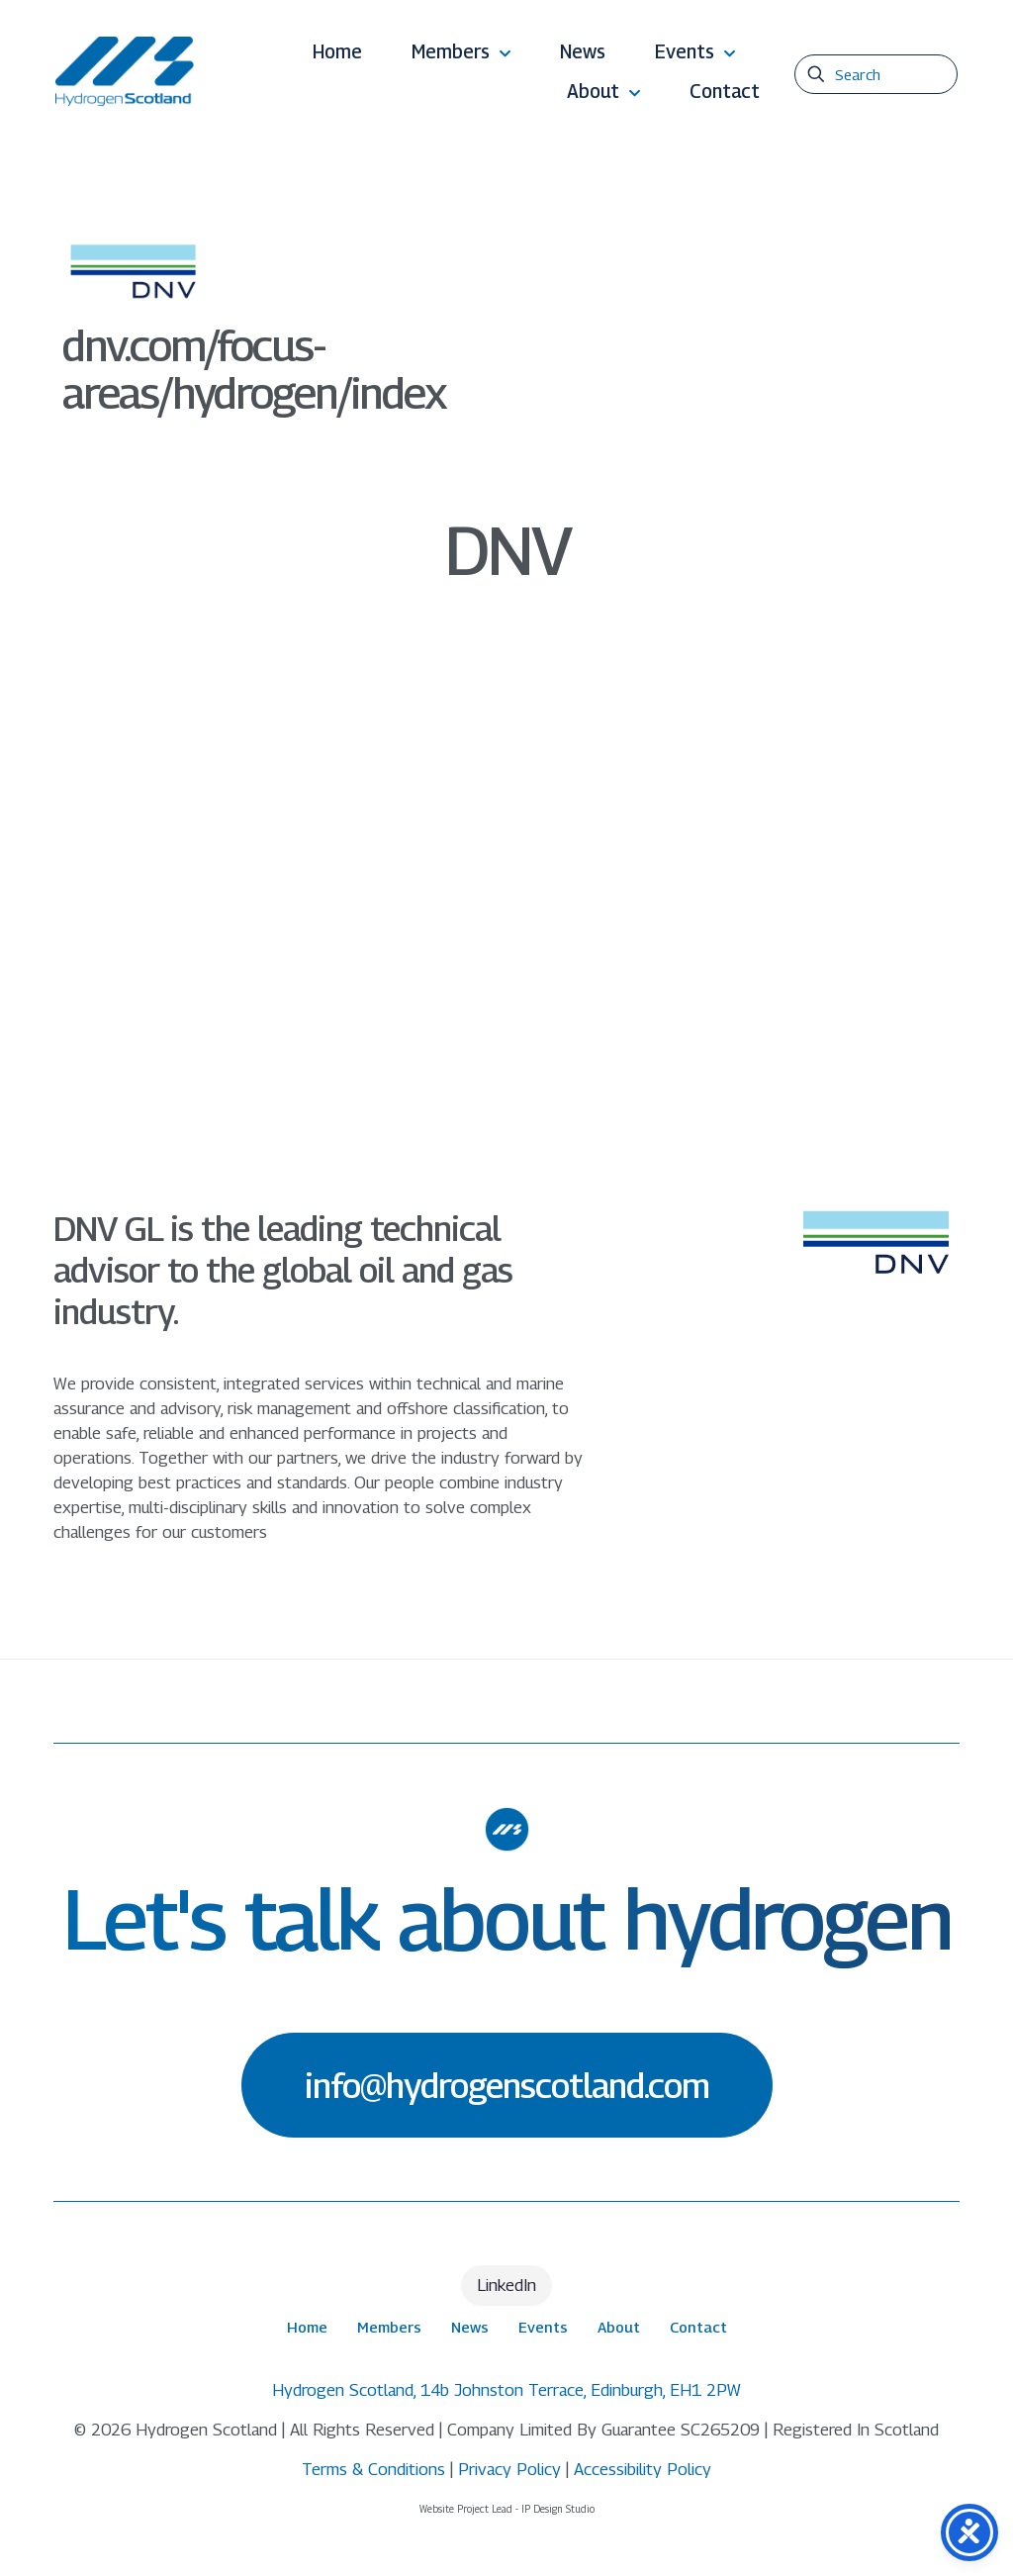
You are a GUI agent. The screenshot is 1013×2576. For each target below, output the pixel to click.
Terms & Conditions (373, 2469)
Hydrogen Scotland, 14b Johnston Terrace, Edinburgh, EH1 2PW (506, 2390)
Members (389, 2327)
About (619, 2327)
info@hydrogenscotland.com (507, 2085)
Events (543, 2327)
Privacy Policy (509, 2469)
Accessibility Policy (642, 2469)
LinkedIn (506, 2285)
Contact (698, 2327)
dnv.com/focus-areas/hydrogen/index (254, 369)
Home (307, 2327)
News (470, 2327)
